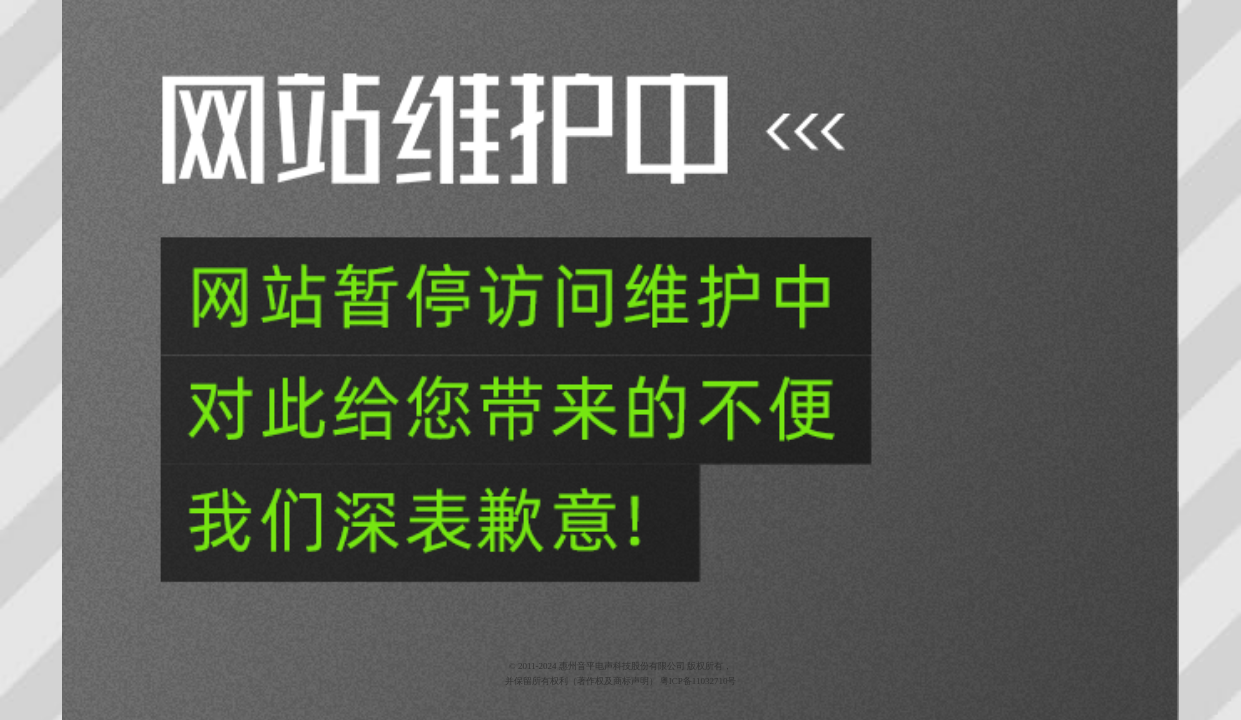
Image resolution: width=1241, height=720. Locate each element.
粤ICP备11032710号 (698, 681)
